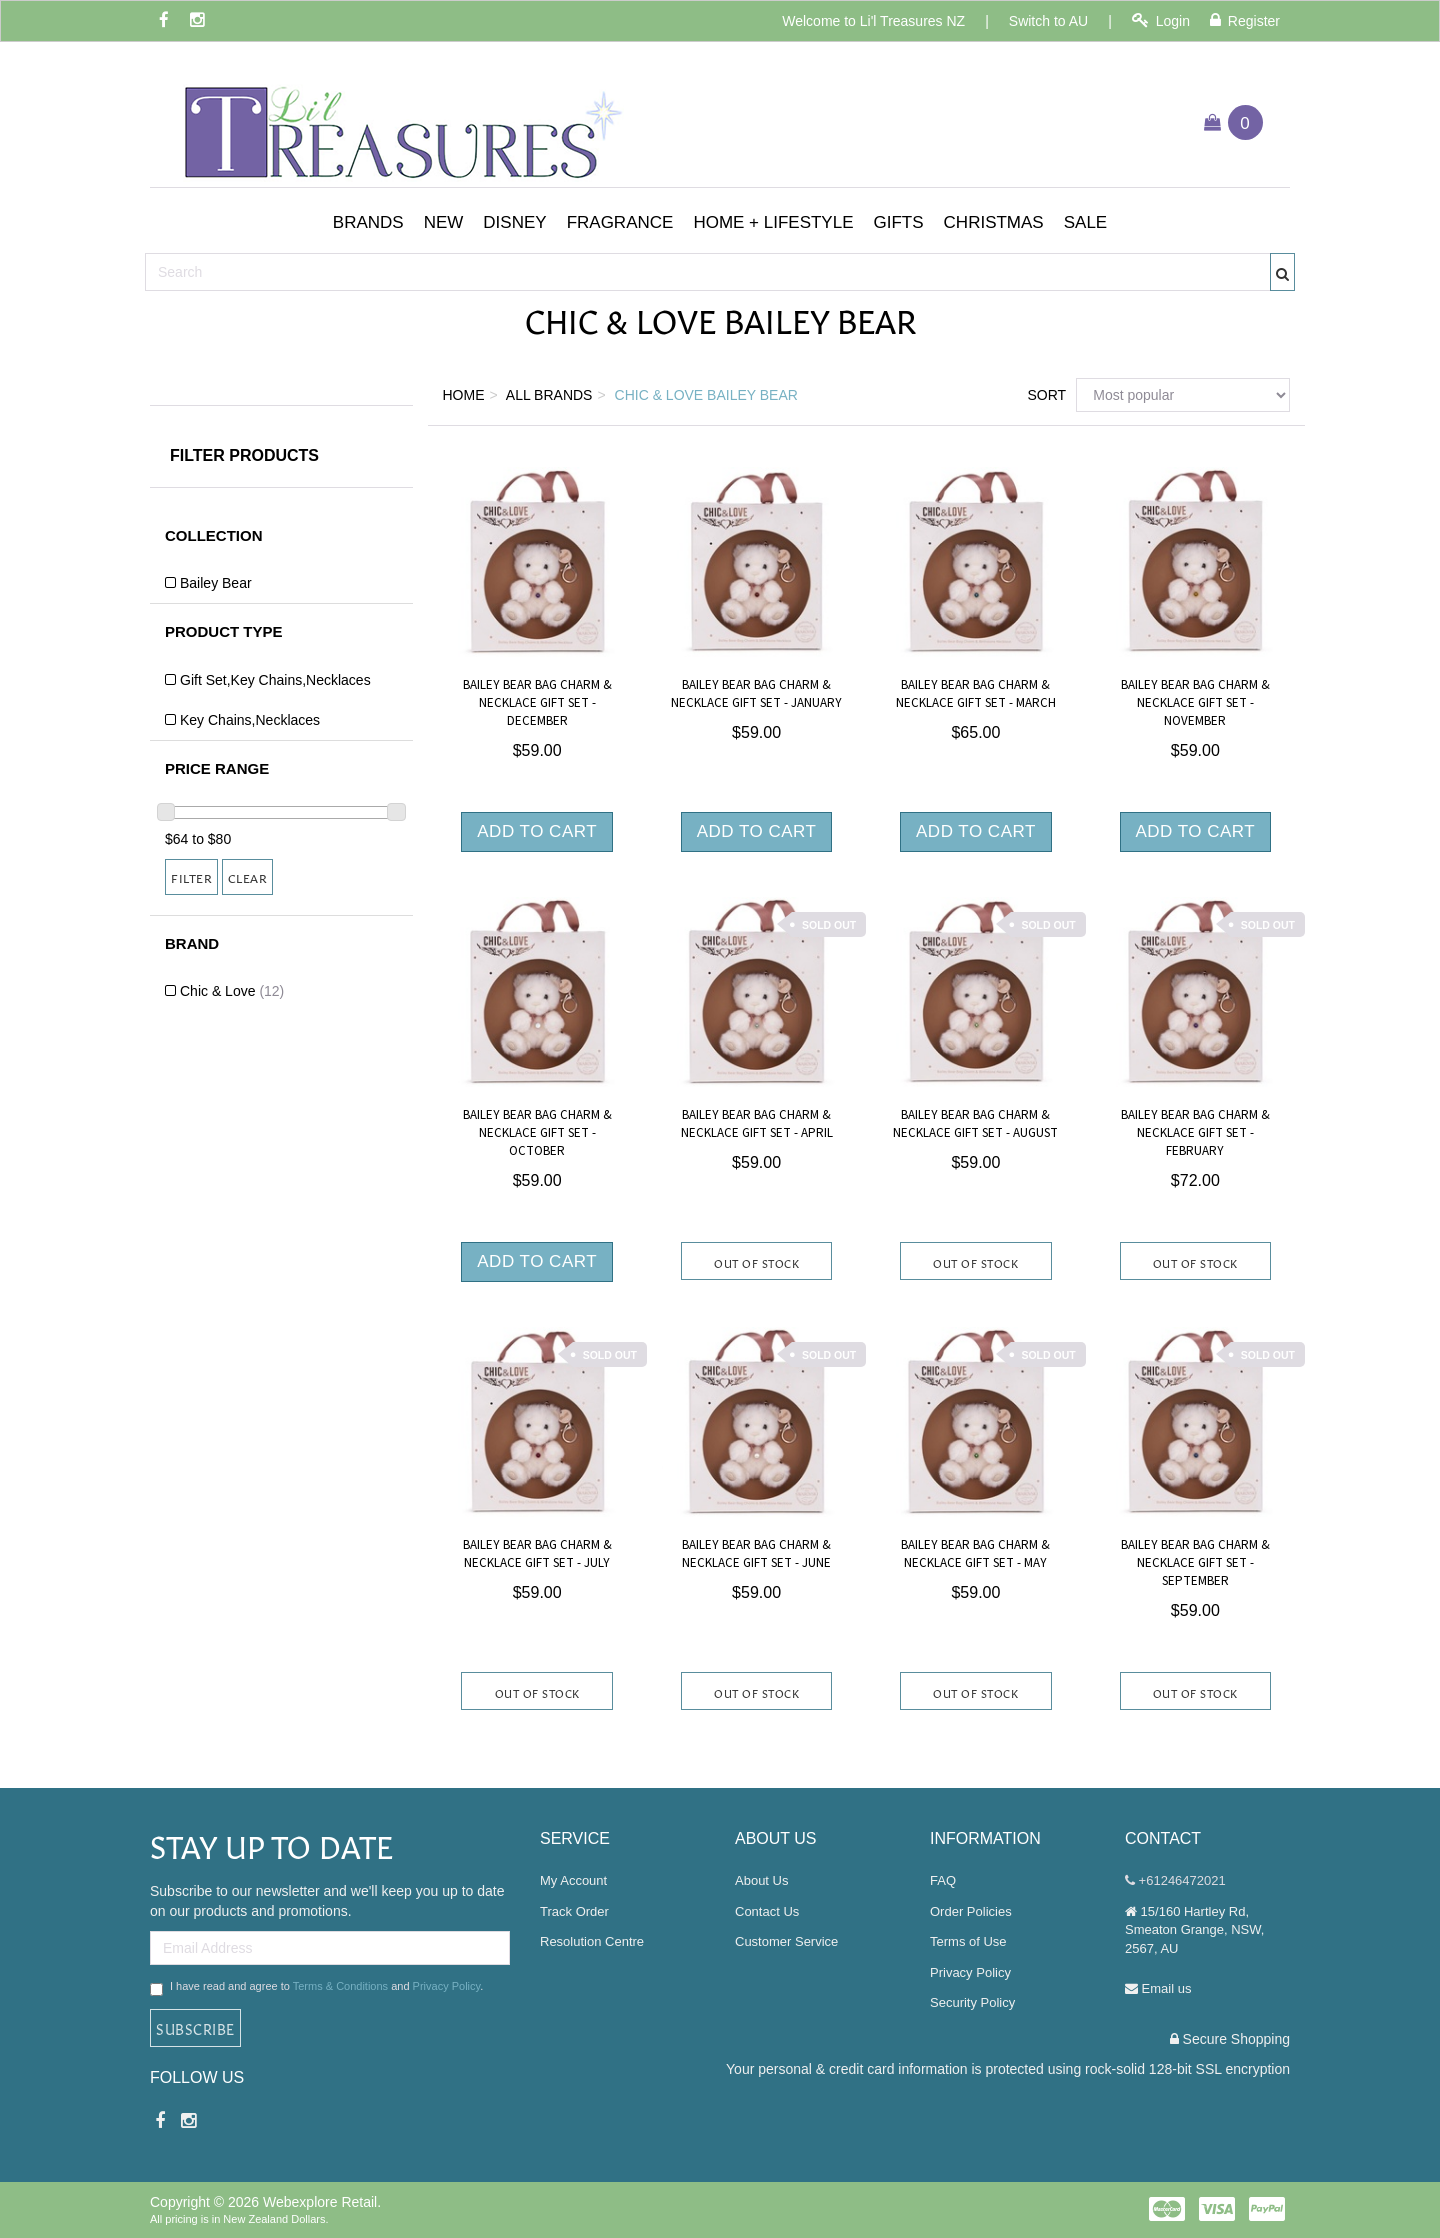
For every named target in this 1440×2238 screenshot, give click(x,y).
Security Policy (972, 2002)
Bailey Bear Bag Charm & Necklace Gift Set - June (756, 1554)
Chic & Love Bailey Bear (706, 395)
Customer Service (786, 1941)
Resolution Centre (592, 1941)
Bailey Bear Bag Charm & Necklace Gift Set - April (757, 1124)
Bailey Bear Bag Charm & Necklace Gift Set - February (1195, 1133)
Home (464, 395)
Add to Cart (537, 831)
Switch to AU (1048, 21)
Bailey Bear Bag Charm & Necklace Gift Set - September (1195, 1563)
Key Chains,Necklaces (250, 720)
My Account (573, 1880)
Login (1161, 20)
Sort (1044, 395)
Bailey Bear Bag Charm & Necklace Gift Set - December (537, 703)
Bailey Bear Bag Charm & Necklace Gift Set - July (537, 1554)
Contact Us (767, 1911)
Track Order (574, 1911)
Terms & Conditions (340, 1986)
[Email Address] (330, 1948)
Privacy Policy (447, 1986)
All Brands (549, 395)
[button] (368, 223)
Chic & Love (232, 991)
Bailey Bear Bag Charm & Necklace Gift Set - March (976, 694)
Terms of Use (968, 1941)
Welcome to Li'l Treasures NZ (873, 21)
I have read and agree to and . (316, 1988)
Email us (1158, 1988)
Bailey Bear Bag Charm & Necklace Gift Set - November (1195, 703)
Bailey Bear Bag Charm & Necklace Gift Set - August (975, 1124)
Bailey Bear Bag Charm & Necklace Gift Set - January (756, 694)
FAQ (943, 1880)
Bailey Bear (216, 583)
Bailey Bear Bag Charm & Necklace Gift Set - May (975, 1554)
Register (1245, 20)
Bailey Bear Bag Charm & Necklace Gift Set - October (537, 1133)
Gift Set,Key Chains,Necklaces (275, 680)
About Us (761, 1880)
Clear (248, 877)
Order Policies (971, 1911)
